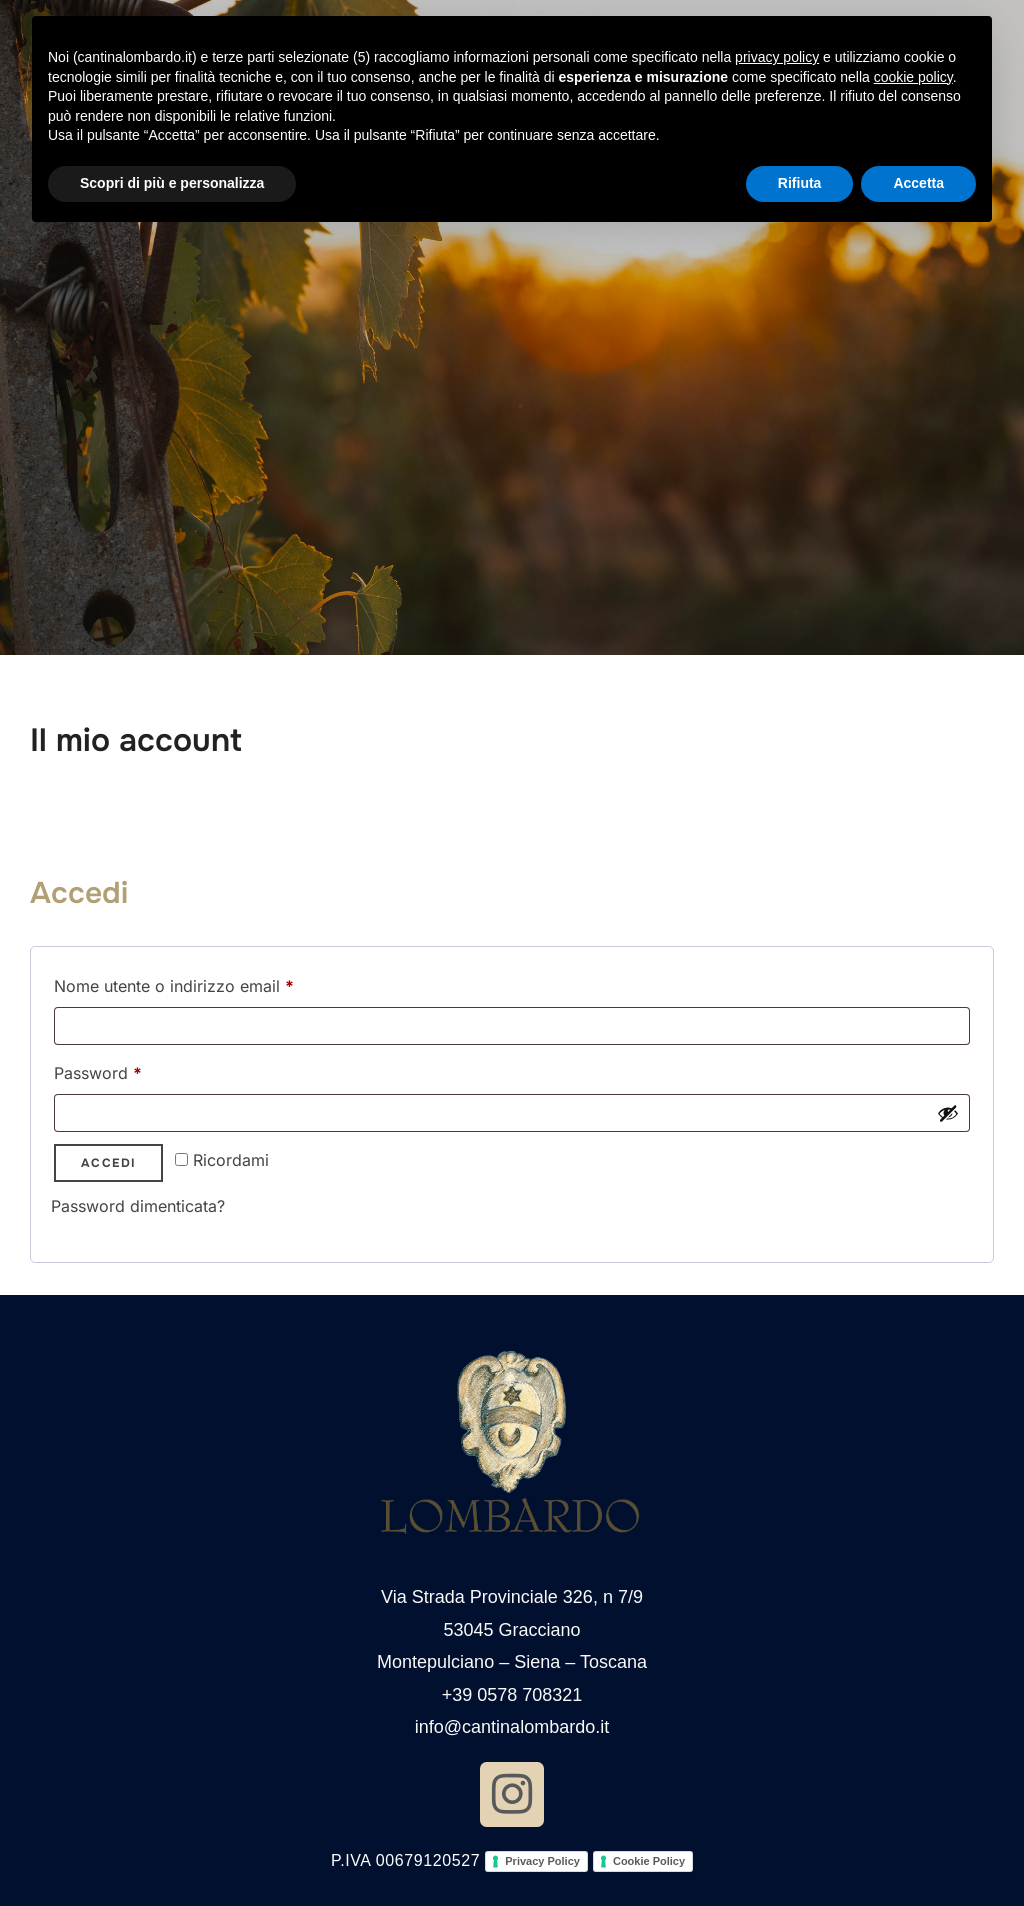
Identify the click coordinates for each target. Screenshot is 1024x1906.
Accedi (108, 1163)
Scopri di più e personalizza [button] (172, 183)
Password (131, 1070)
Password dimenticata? (138, 1206)
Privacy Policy (542, 1861)
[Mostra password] (948, 1113)
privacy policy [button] (777, 57)
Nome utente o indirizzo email (207, 983)
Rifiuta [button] (800, 183)
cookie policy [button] (913, 77)
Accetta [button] (918, 183)
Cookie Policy (649, 1861)
